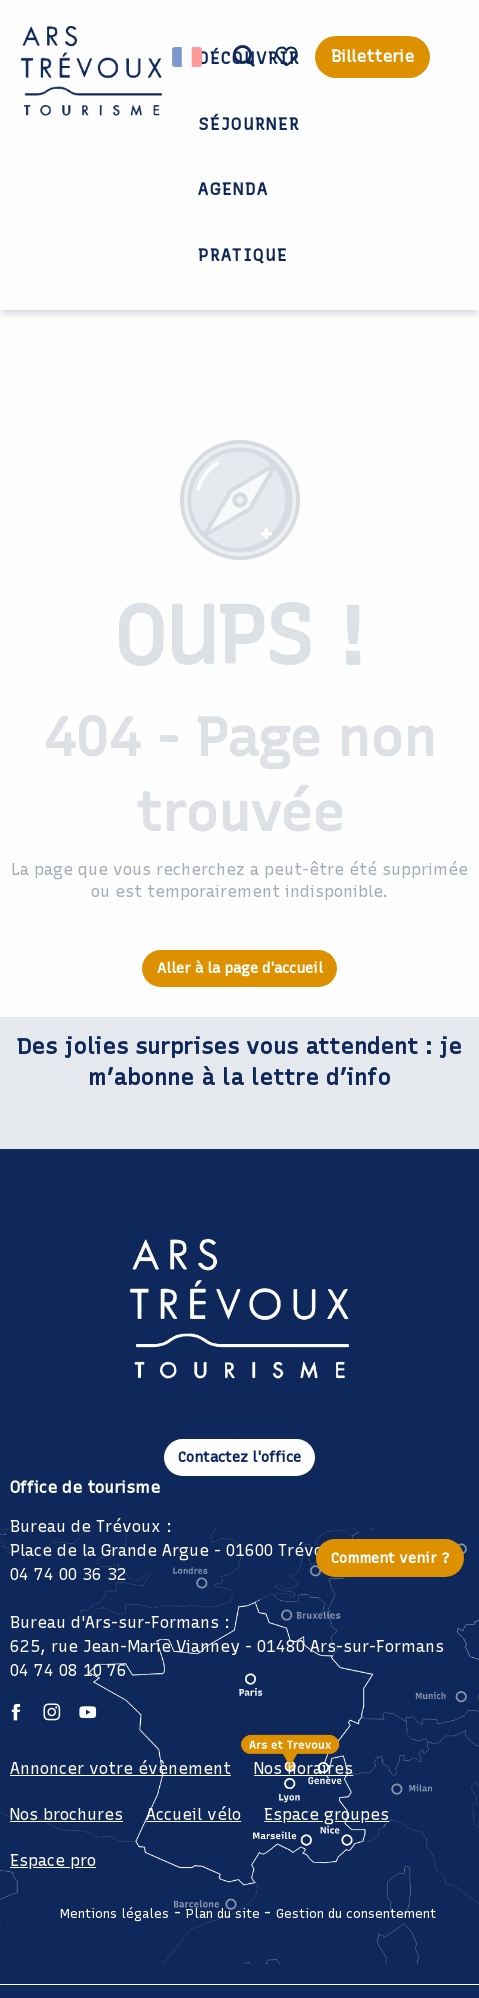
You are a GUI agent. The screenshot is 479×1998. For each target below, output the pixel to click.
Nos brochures (66, 1814)
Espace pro (53, 1860)
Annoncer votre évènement (120, 1768)
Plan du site (223, 1913)
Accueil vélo (193, 1814)
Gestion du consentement (356, 1913)
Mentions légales (114, 1913)
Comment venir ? (390, 1558)
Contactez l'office (239, 1457)
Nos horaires (303, 1768)
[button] (244, 57)
